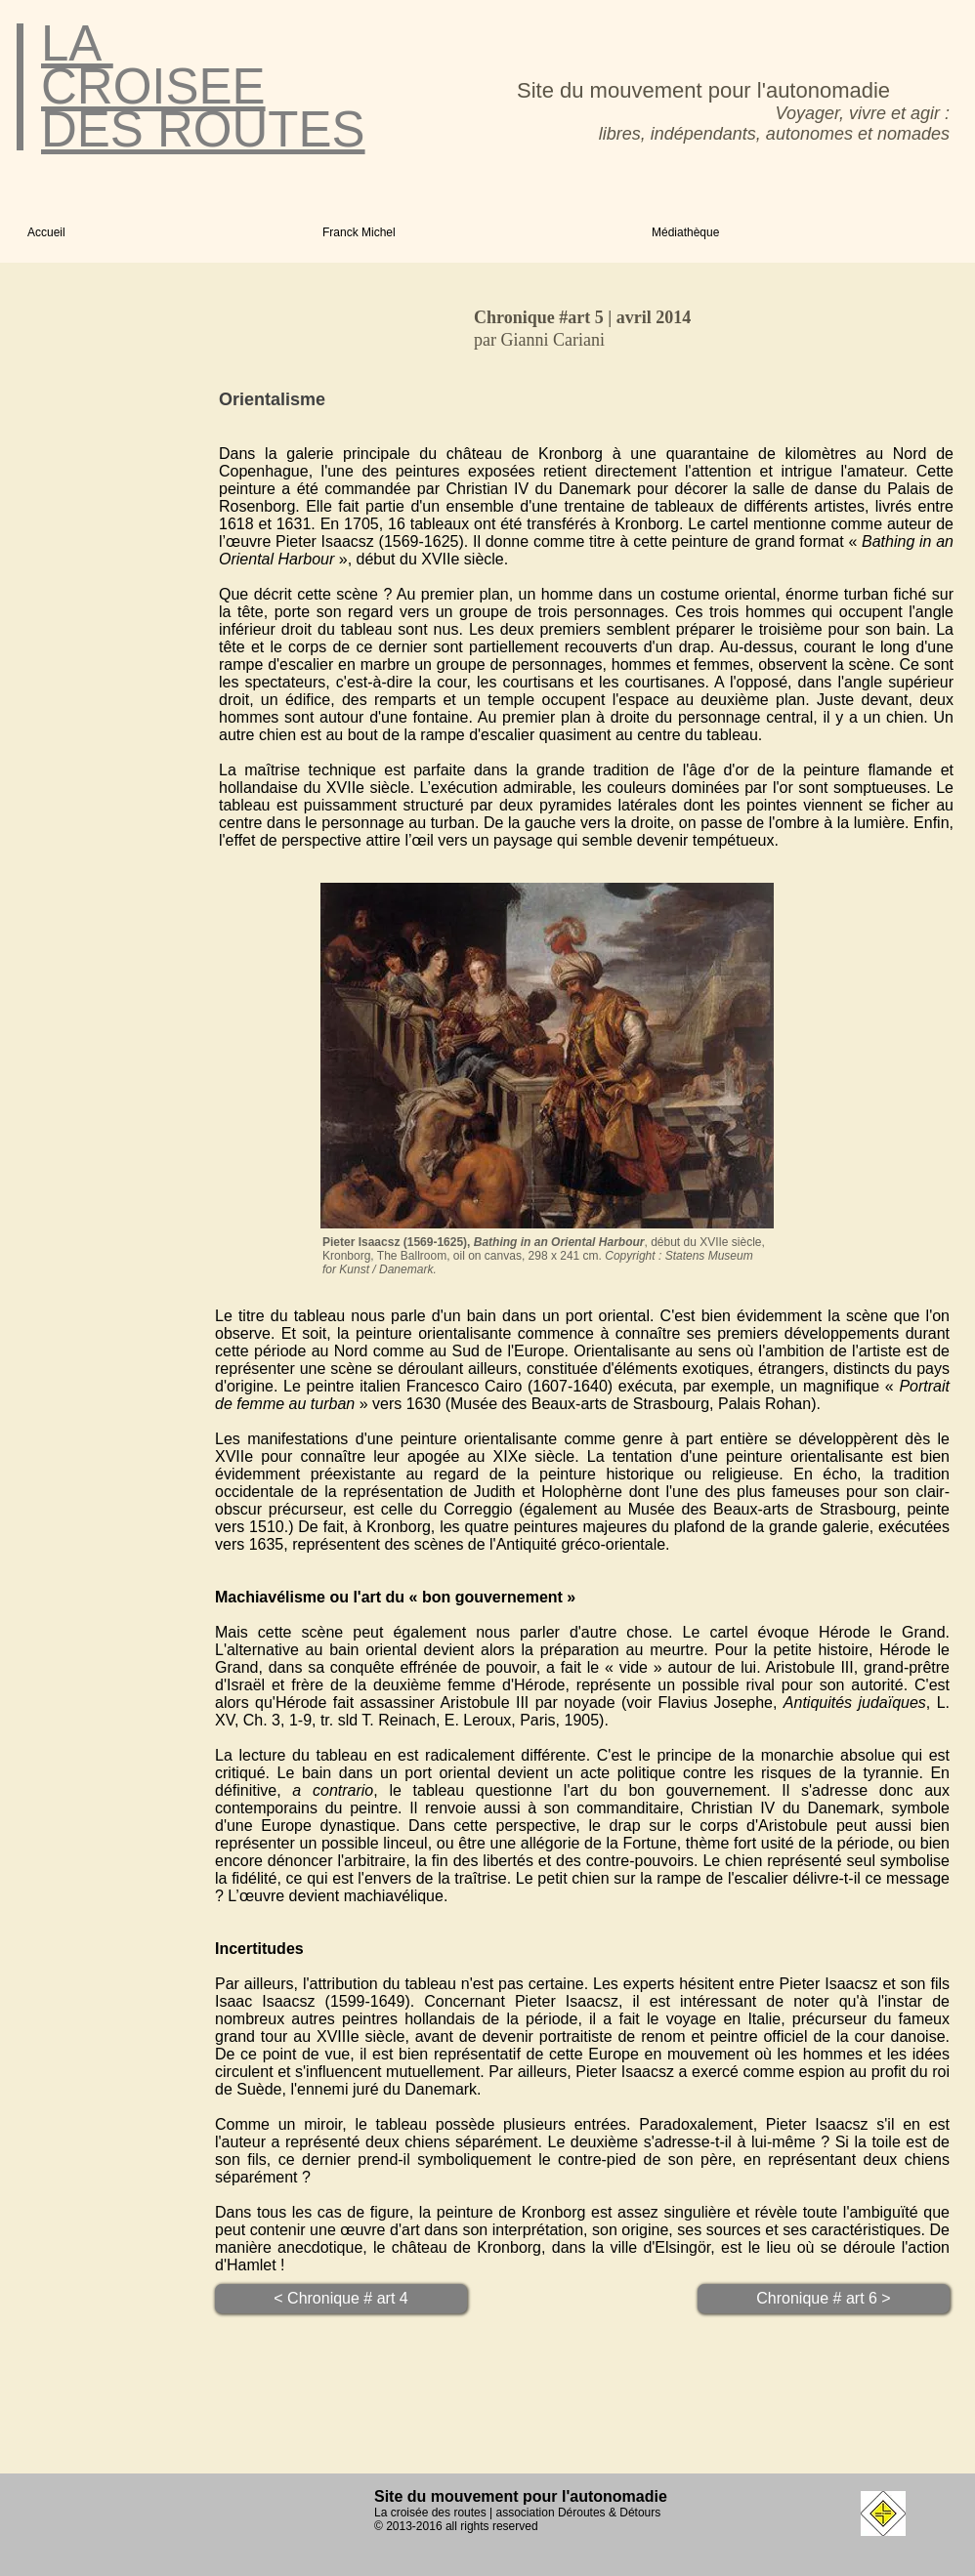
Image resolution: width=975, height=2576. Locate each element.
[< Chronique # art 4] (341, 2298)
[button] (472, 232)
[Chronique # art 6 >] (824, 2298)
